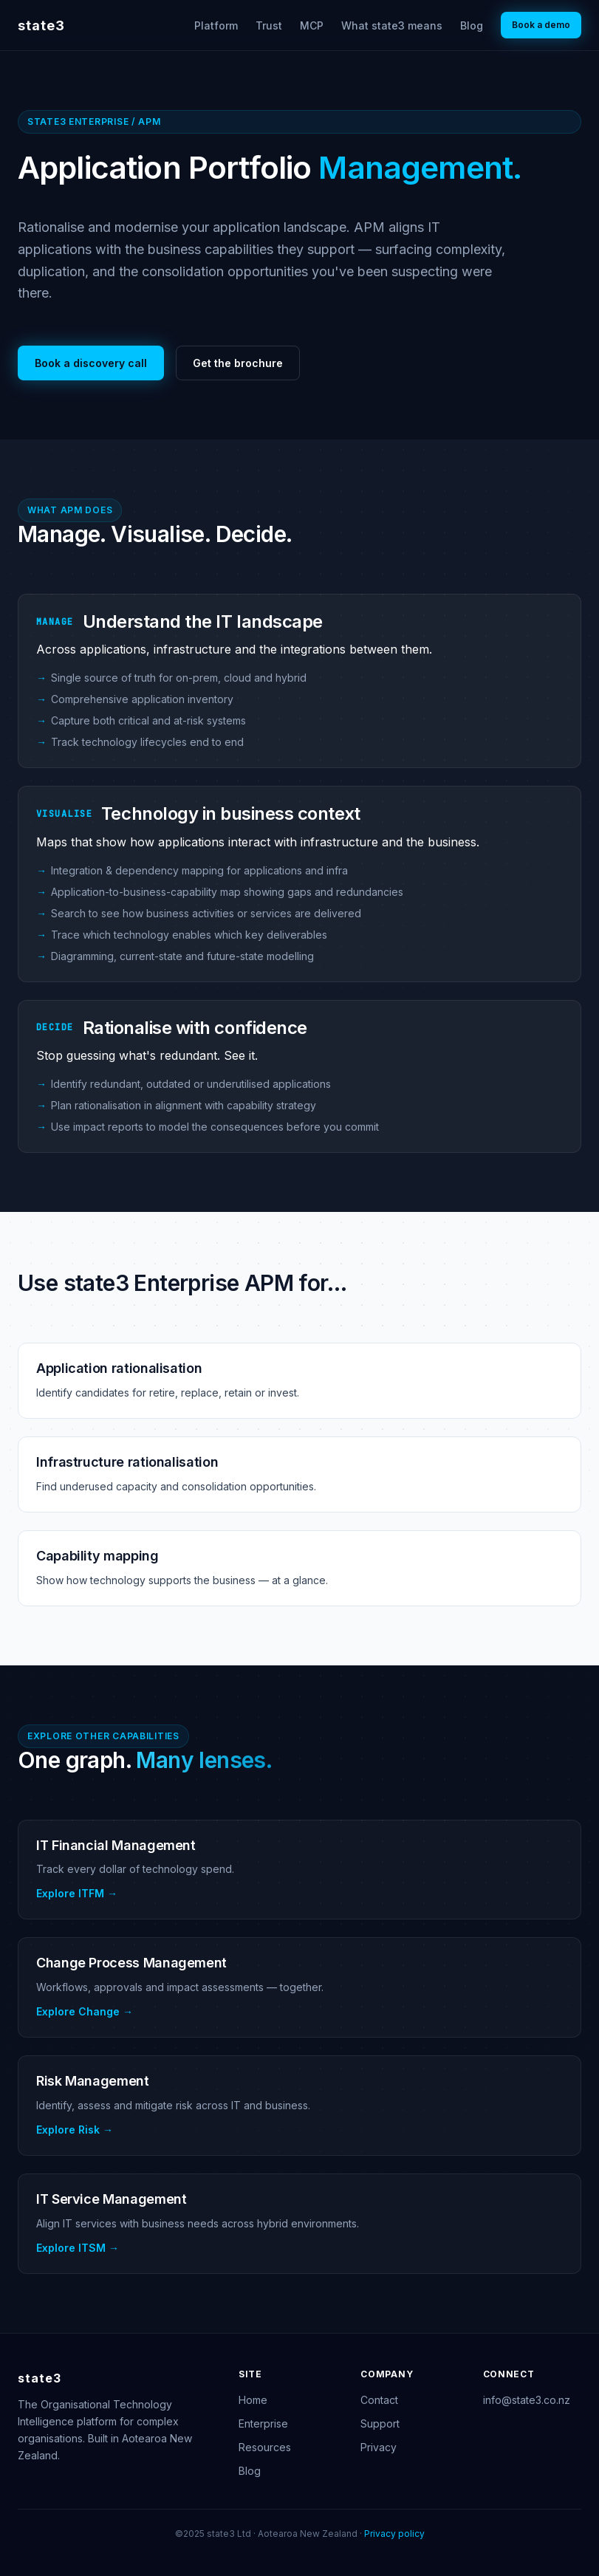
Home (253, 2400)
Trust (269, 25)
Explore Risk (68, 2129)
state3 (41, 25)
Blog (471, 25)
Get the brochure (238, 363)
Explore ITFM (70, 1893)
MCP (312, 25)
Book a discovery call (91, 363)
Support (380, 2423)
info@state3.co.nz (526, 2400)
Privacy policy (394, 2533)
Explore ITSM (71, 2247)
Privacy (378, 2447)
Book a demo (541, 24)
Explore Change (78, 2011)
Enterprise (263, 2423)
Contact (379, 2400)
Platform (216, 25)
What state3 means (391, 25)
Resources (265, 2447)
